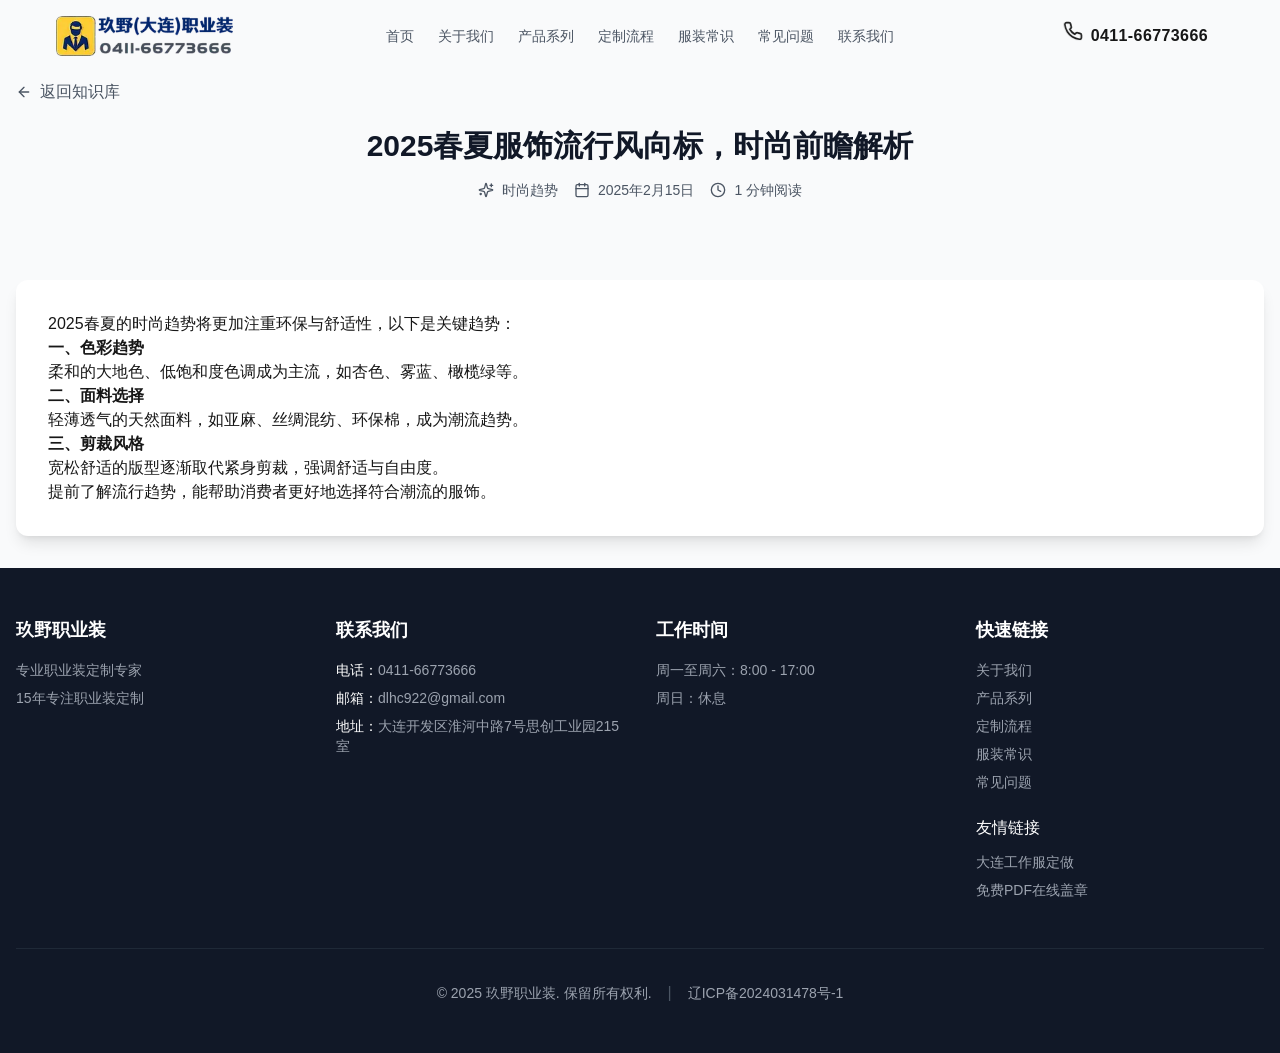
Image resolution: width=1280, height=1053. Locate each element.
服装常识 (706, 36)
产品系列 (546, 36)
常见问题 (786, 36)
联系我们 (866, 36)
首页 (400, 36)
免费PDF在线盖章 (1032, 890)
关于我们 (466, 36)
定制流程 (626, 36)
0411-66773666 (1149, 35)
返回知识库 (68, 91)
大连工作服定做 (1025, 862)
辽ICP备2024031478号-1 (766, 993)
